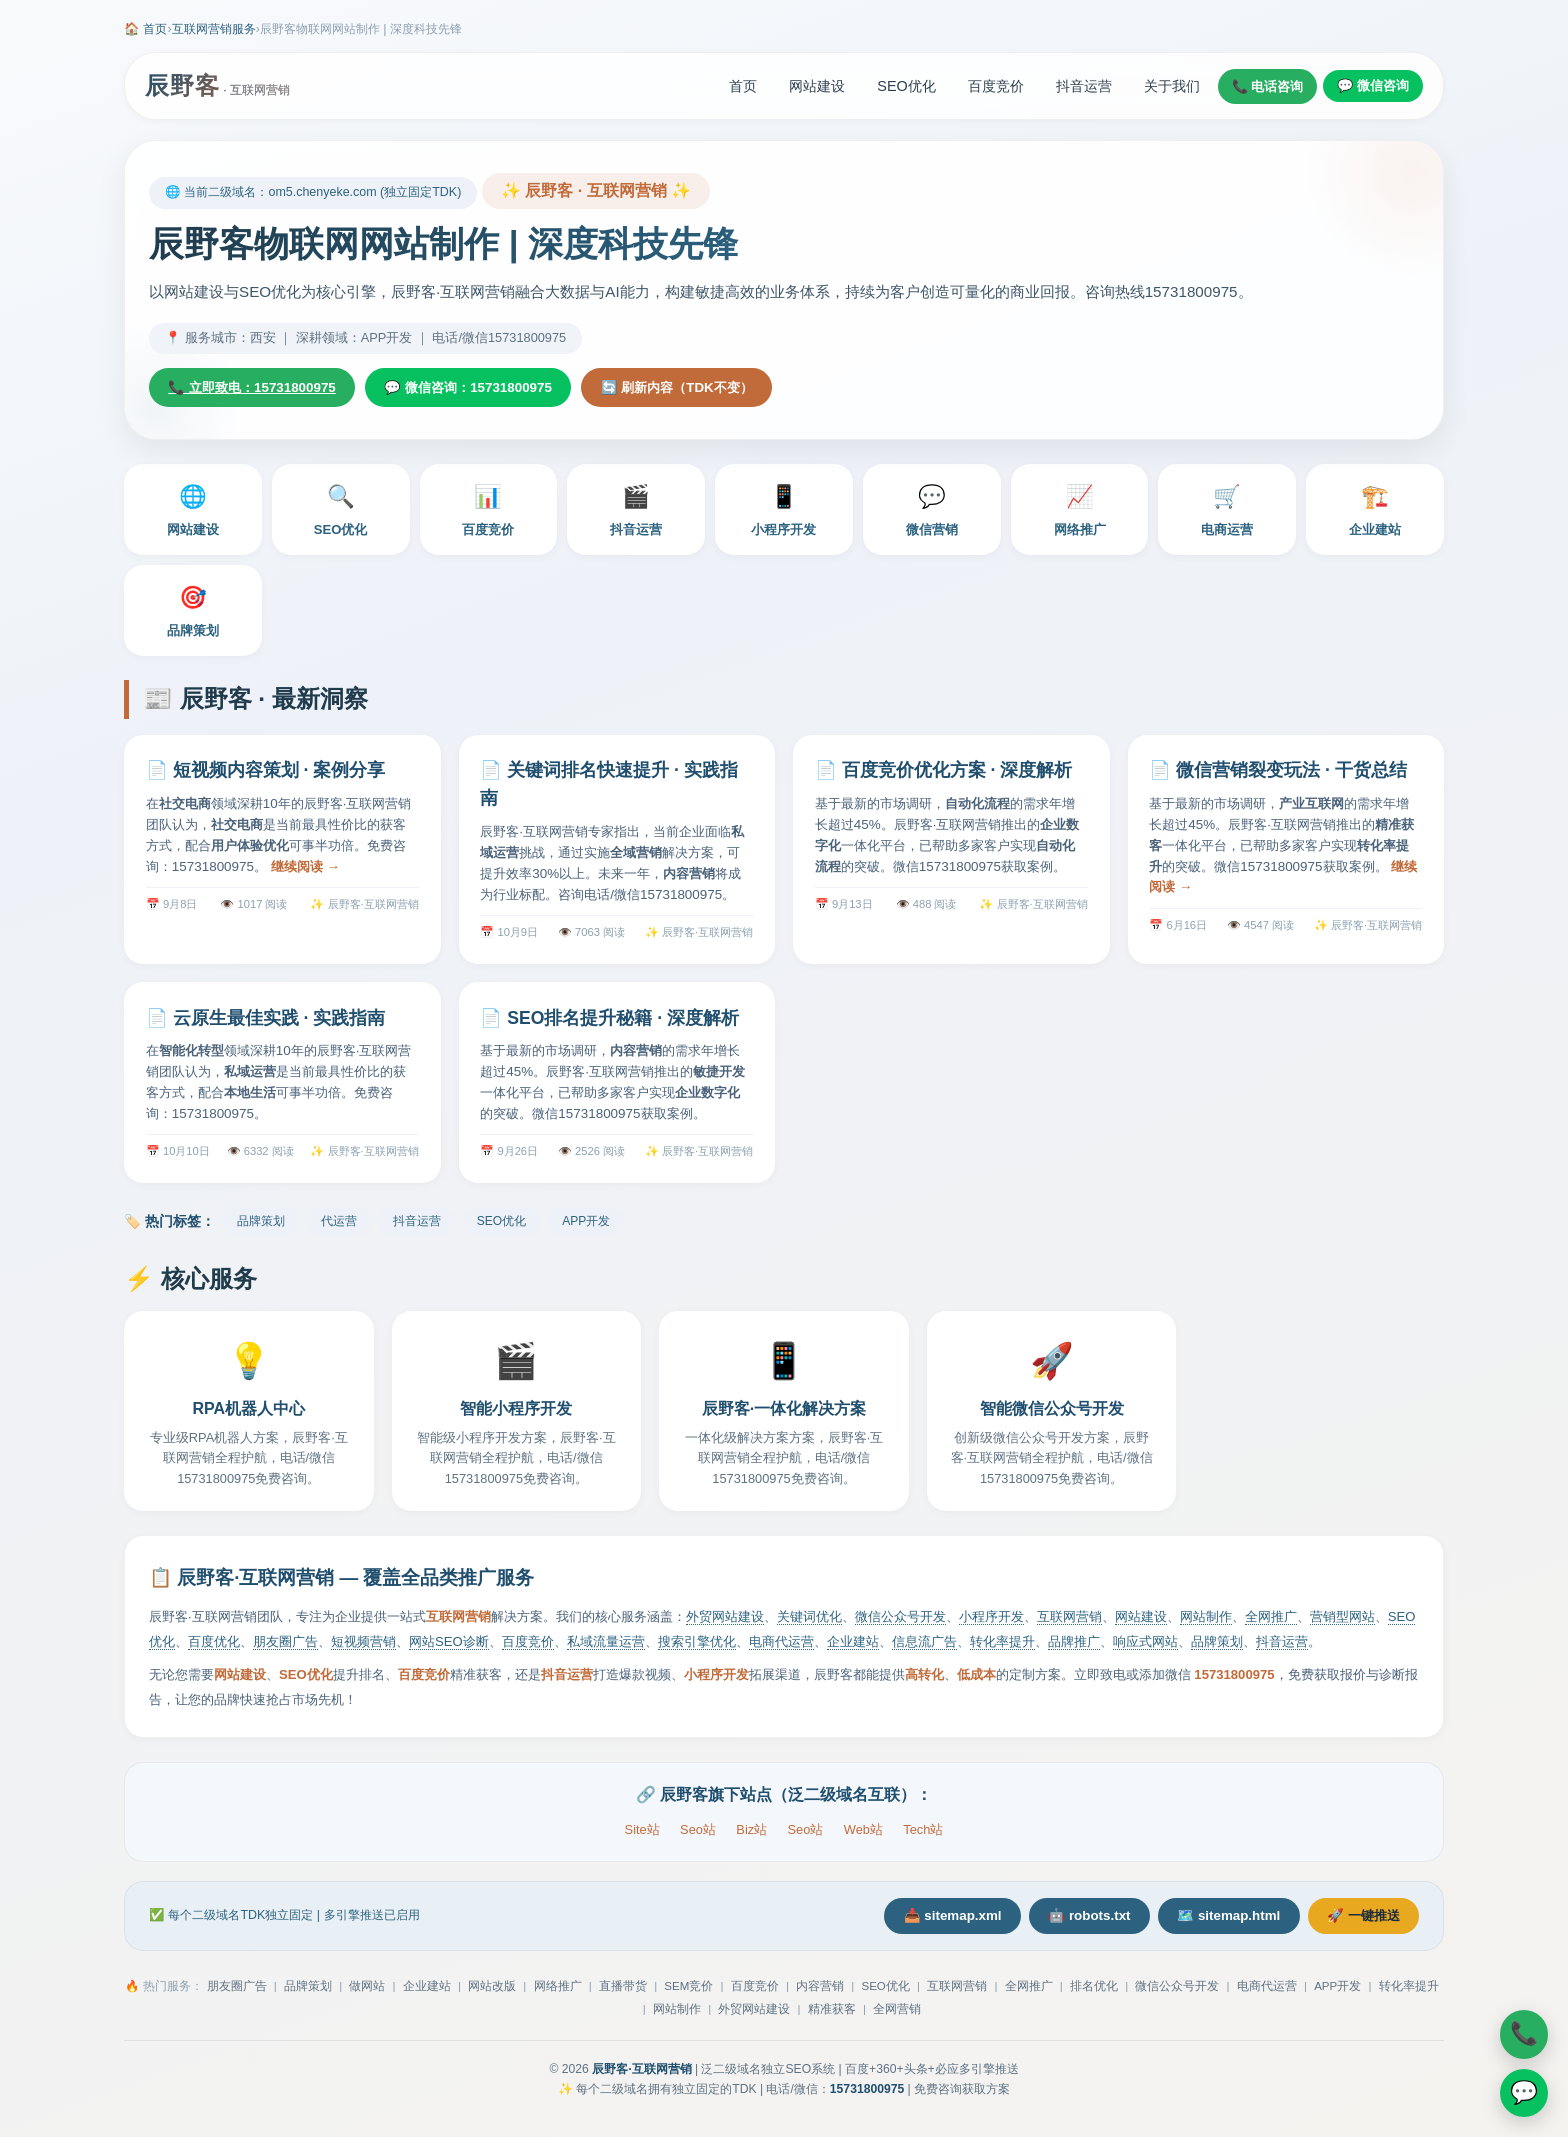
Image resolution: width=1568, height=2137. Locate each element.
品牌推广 (1074, 1644)
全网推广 (1271, 1619)
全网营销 (897, 2015)
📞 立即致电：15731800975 (260, 389)
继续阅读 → (305, 868)
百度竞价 (996, 86)
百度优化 (214, 1644)
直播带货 (623, 1992)
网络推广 (1080, 511)
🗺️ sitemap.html (1212, 1920)
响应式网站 (1145, 1644)
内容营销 (820, 1992)
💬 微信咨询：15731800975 (492, 389)
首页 (743, 86)
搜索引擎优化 (697, 1644)
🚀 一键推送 (1358, 1920)
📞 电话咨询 (1268, 86)
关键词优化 (809, 1619)
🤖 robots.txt (1063, 1920)
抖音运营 (1084, 86)
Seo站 (698, 1832)
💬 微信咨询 (1373, 85)
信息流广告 (924, 1644)
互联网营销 (1069, 1619)
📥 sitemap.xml (915, 1920)
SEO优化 (906, 86)
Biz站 (751, 1832)
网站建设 (817, 86)
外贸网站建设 (725, 1619)
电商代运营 (781, 1644)
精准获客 (832, 2015)
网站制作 (1206, 1619)
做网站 (367, 1992)
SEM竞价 (688, 1992)
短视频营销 (363, 1644)
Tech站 (923, 1832)
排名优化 (1094, 1992)
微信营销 (932, 511)
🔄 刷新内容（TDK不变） (716, 389)
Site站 (642, 1832)
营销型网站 (1342, 1619)
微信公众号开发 (900, 1619)
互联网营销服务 (214, 29)
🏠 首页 (145, 29)
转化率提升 (1002, 1644)
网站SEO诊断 (449, 1644)
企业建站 (1375, 511)
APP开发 (586, 1224)
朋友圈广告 (285, 1644)
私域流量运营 (606, 1644)
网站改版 (492, 1992)
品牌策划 (193, 612)
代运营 (339, 1224)
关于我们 (1172, 86)
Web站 (863, 1832)
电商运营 (1227, 511)
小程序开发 (784, 511)
